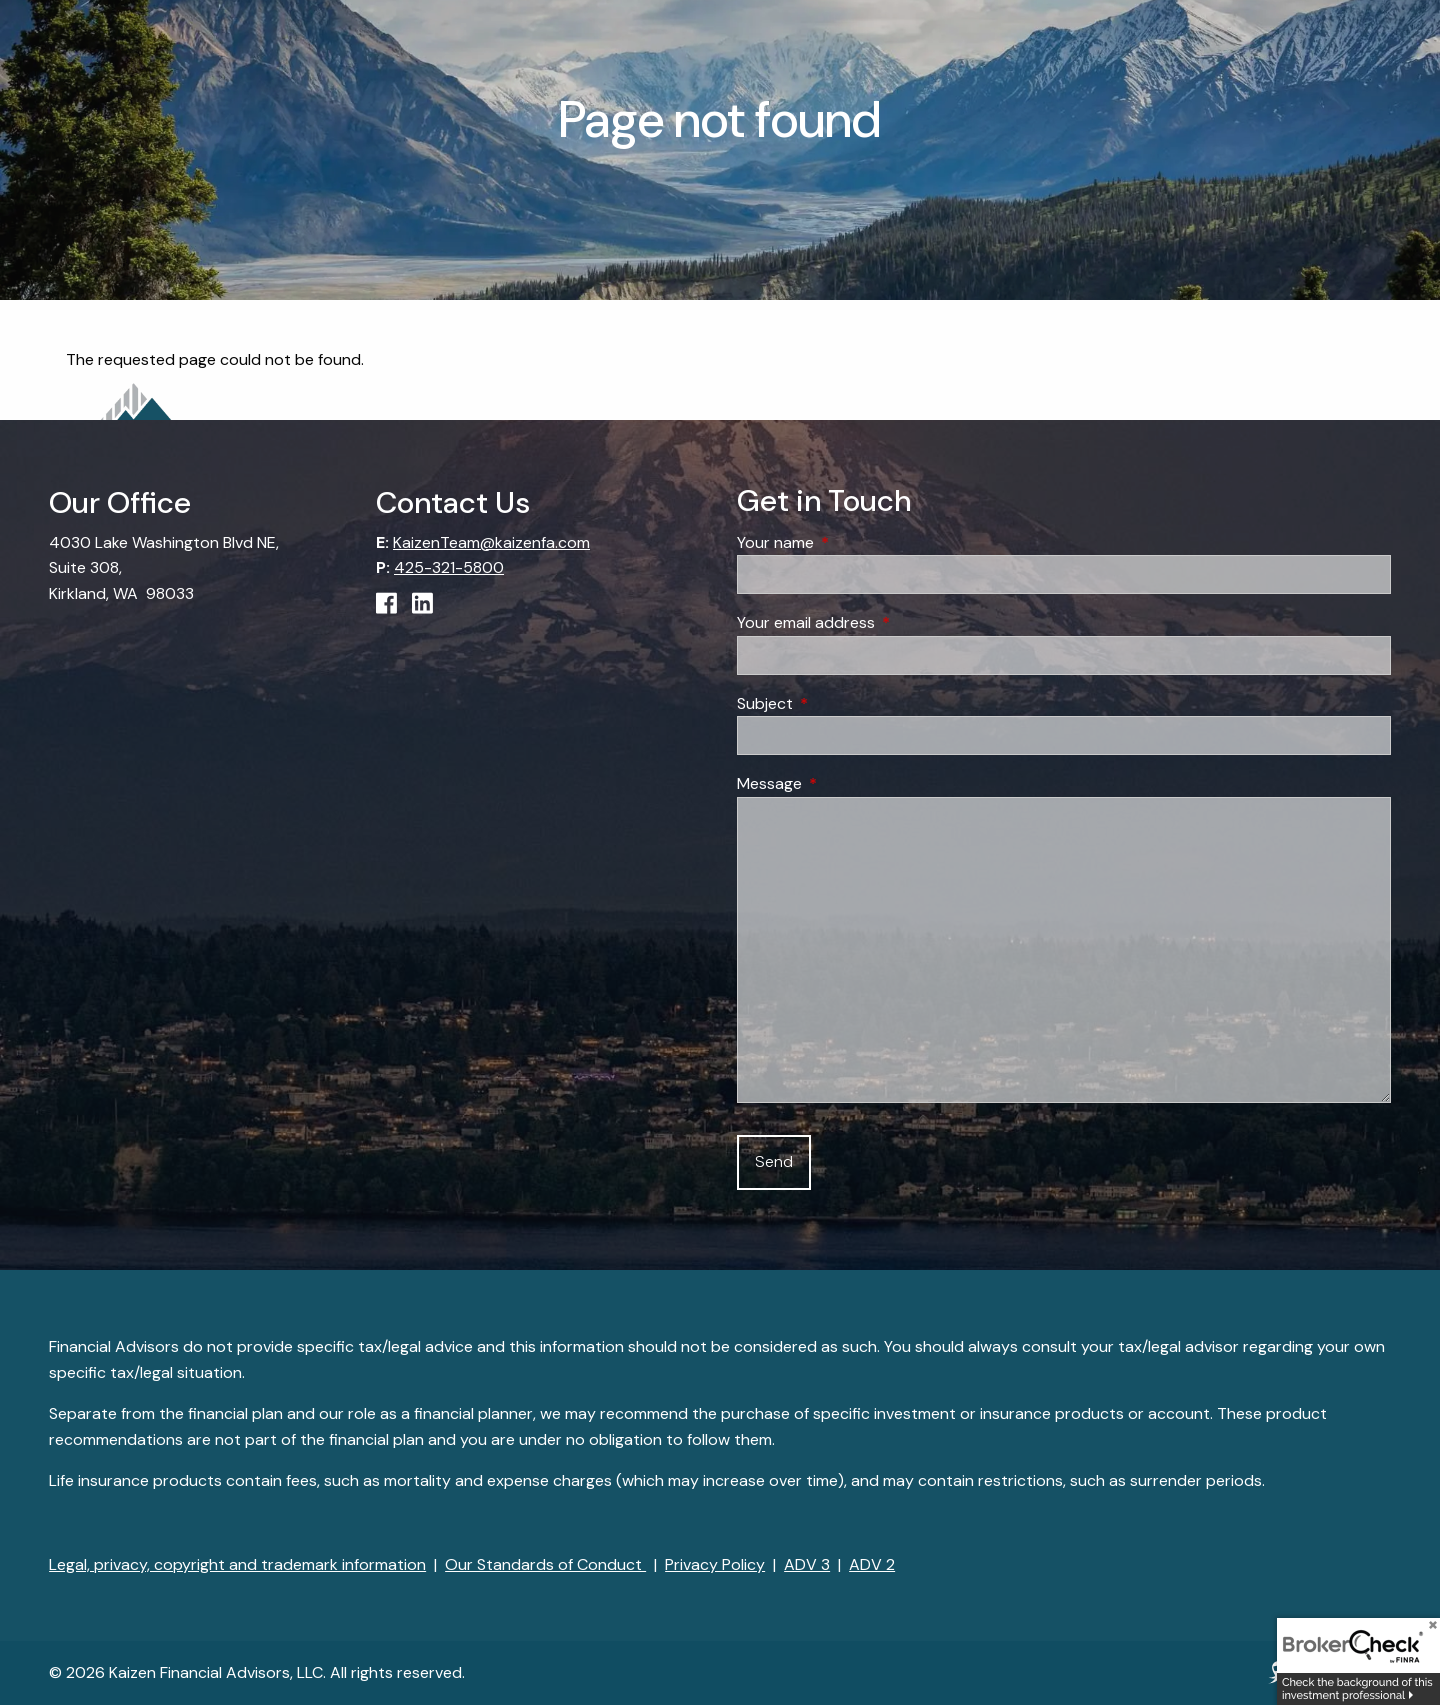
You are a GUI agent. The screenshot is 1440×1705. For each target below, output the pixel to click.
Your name (852, 542)
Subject (841, 703)
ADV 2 (872, 1564)
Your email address (882, 622)
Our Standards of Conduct (545, 1564)
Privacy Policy (715, 1564)
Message (846, 783)
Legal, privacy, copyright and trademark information (237, 1564)
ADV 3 (807, 1564)
